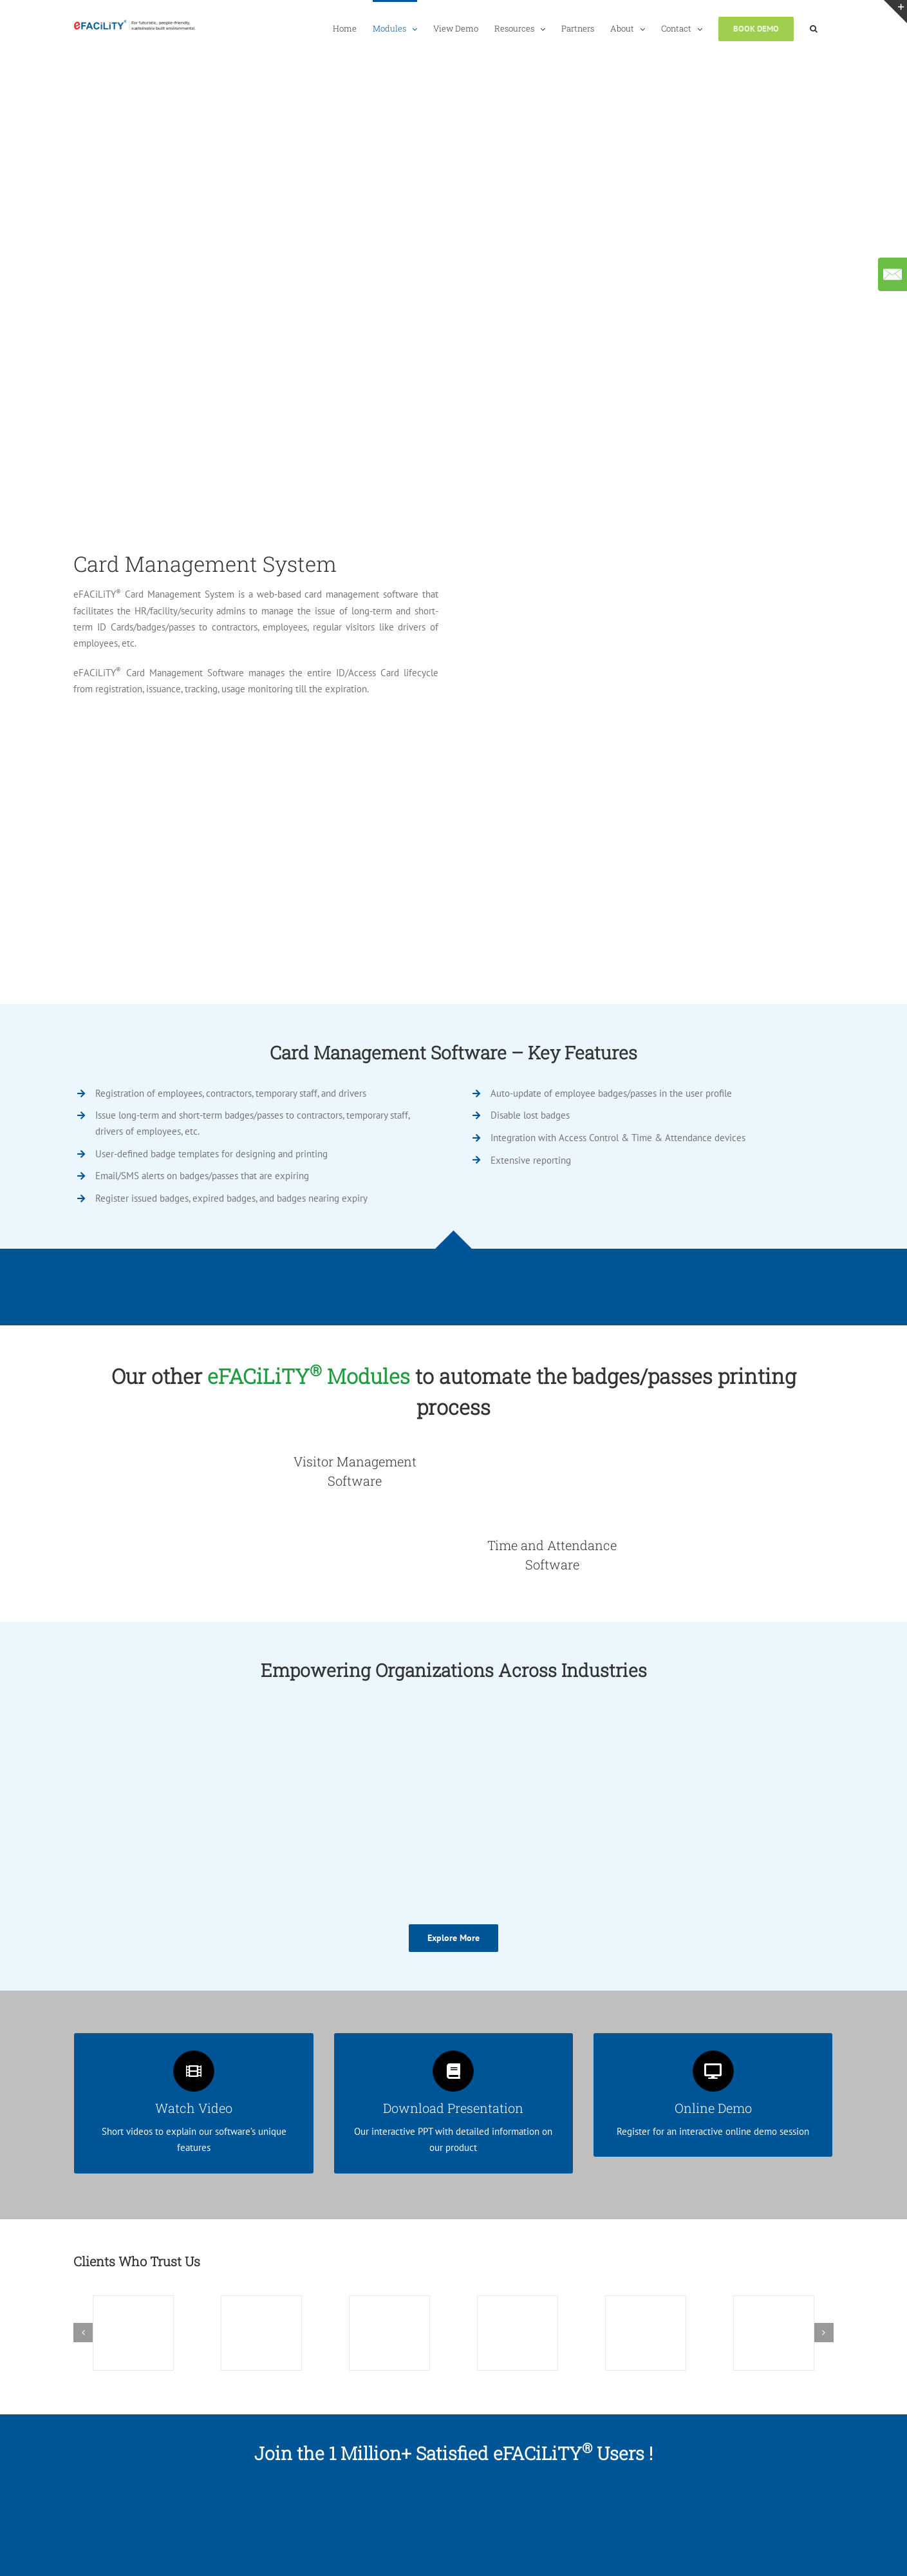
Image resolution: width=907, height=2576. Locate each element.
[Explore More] (453, 1938)
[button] (814, 27)
